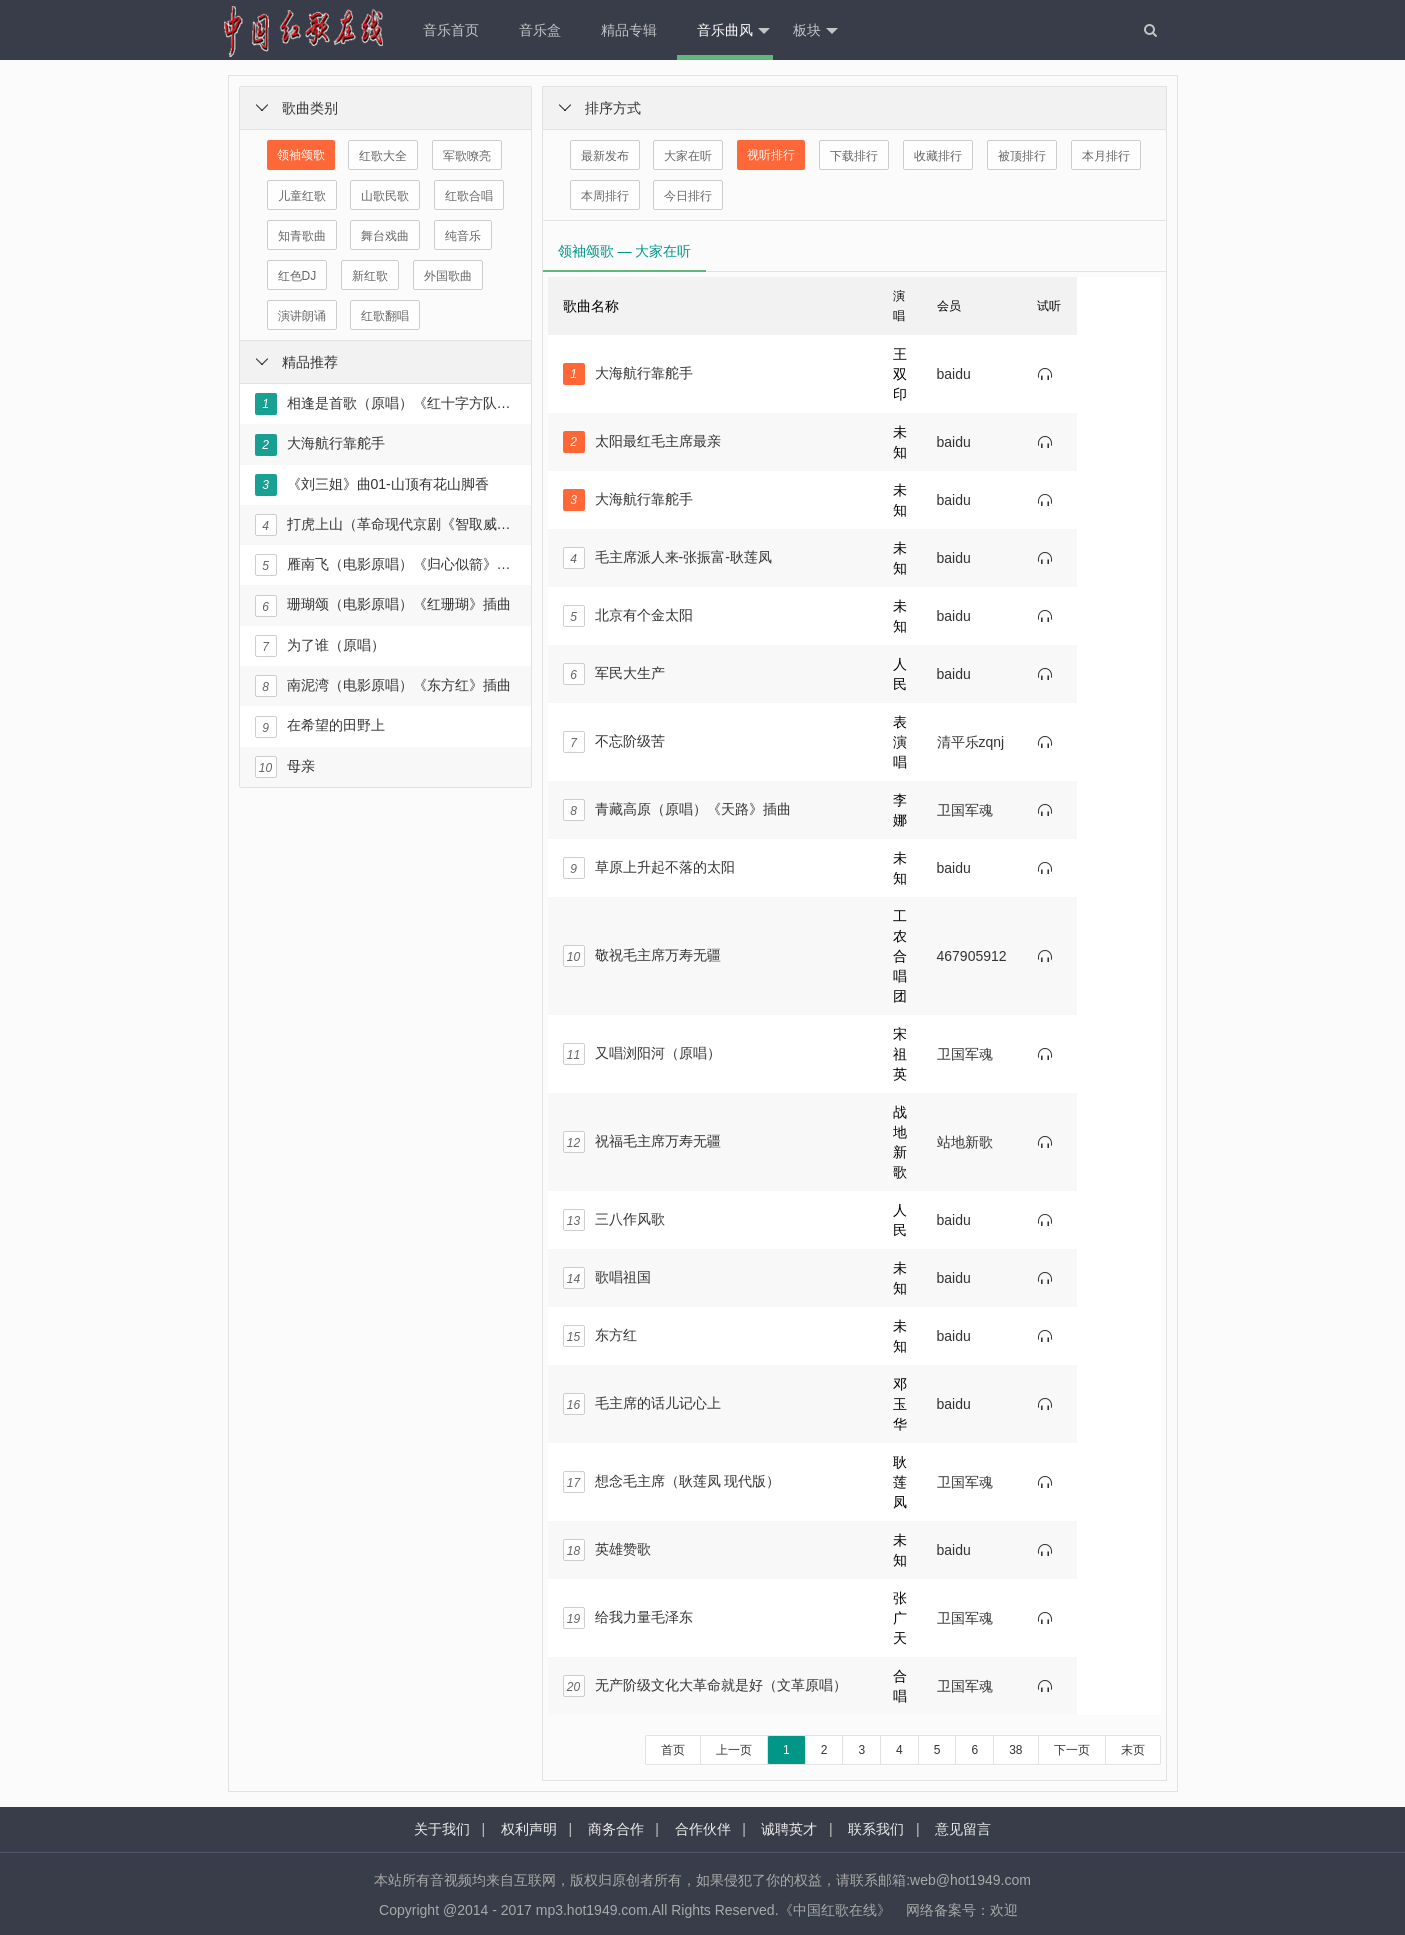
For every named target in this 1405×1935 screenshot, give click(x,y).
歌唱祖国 (607, 1278)
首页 (673, 1750)
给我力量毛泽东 (628, 1618)
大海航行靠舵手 (320, 445)
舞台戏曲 (385, 236)
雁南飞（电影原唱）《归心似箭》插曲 (385, 565)
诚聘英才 (789, 1829)
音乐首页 (451, 30)
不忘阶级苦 (614, 742)
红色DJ (297, 276)
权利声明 (529, 1829)
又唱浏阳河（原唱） (642, 1054)
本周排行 (605, 196)
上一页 (734, 1750)
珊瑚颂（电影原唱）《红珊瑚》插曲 (383, 606)
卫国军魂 (965, 810)
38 (1015, 1750)
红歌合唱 (469, 196)
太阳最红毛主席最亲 (642, 442)
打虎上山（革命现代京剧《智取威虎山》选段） (385, 525)
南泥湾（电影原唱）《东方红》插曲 (383, 686)
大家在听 (688, 156)
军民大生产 (614, 674)
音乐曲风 (733, 31)
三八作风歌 (614, 1220)
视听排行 (771, 155)
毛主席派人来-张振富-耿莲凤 (667, 558)
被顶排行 (1022, 156)
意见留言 (963, 1829)
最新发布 (605, 156)
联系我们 (876, 1829)
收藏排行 (938, 156)
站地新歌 (965, 1142)
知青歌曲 (302, 236)
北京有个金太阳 (628, 616)
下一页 (1072, 1750)
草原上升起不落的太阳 (649, 868)
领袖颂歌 (301, 155)
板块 (815, 31)
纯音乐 (463, 236)
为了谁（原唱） (320, 646)
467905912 (972, 956)
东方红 (600, 1336)
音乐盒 (540, 30)
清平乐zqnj (971, 742)
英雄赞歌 (607, 1550)
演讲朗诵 (302, 316)
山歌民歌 (385, 196)
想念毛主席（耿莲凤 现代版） (672, 1482)
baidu (954, 374)
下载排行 (854, 156)
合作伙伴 (703, 1829)
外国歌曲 (448, 276)
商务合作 (616, 1829)
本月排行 (1106, 156)
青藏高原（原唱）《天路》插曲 (677, 810)
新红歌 (370, 276)
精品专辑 (629, 30)
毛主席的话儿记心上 (642, 1404)
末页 (1133, 1750)
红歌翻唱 (385, 316)
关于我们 (442, 1829)
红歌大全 (383, 156)
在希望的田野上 (320, 727)
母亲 (285, 767)
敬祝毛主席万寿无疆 (642, 956)
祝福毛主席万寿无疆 (642, 1142)
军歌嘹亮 (467, 156)
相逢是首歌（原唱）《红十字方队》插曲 (385, 404)
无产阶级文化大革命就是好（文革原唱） (705, 1686)
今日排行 (688, 196)
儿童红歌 (302, 196)
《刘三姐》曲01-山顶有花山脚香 (372, 485)
